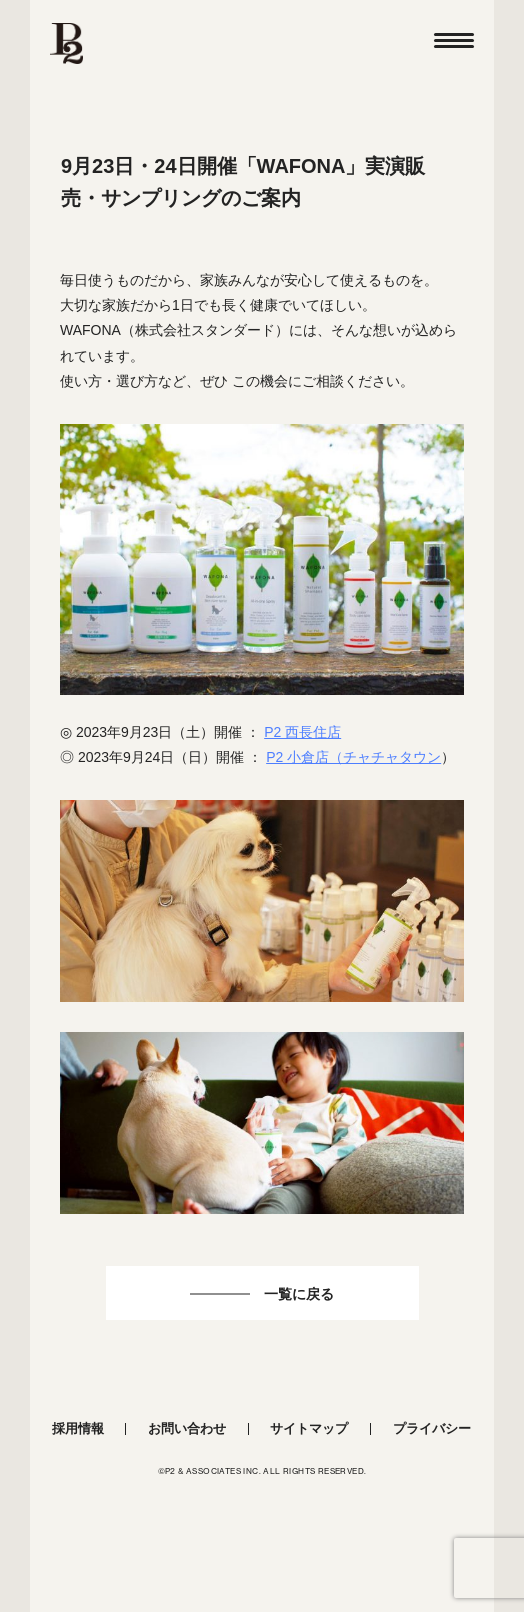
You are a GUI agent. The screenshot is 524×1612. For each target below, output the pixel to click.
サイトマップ (309, 1428)
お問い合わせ (187, 1428)
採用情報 (78, 1428)
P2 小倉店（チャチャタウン (353, 757)
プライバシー (432, 1428)
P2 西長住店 (302, 732)
